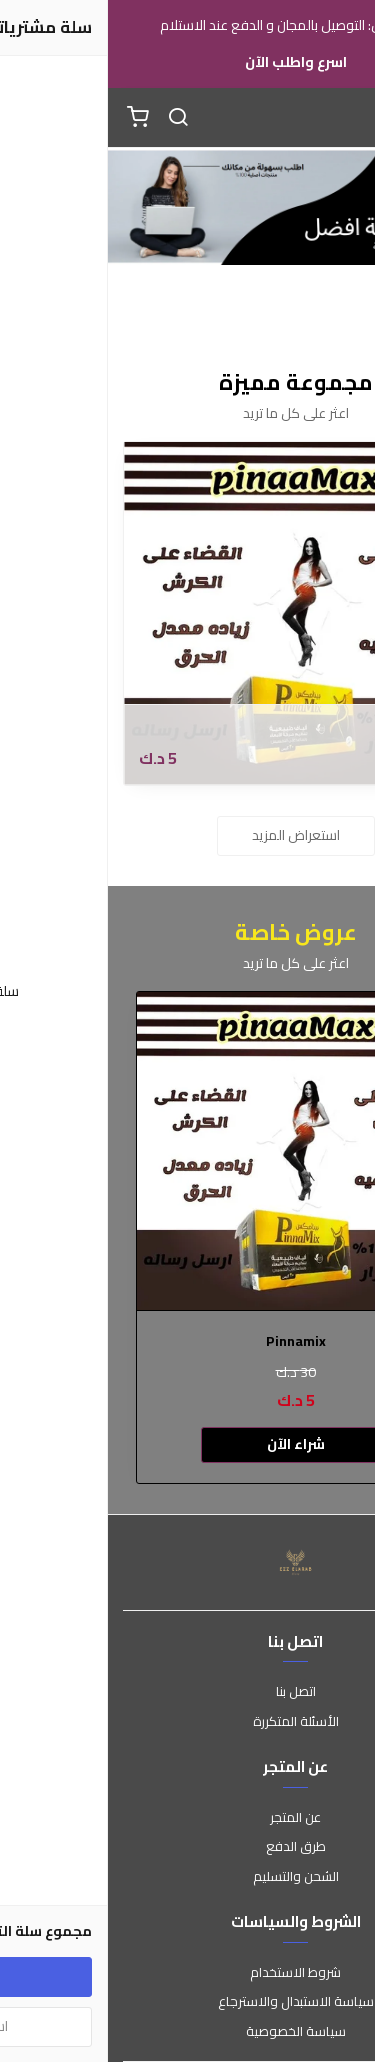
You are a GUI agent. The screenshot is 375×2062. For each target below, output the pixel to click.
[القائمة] (345, 118)
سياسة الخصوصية (188, 2032)
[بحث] (70, 118)
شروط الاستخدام (187, 1973)
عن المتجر (187, 1818)
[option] (188, 1237)
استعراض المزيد (188, 835)
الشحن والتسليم (188, 1877)
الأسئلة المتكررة (188, 1722)
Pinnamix (314, 730)
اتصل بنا (188, 1692)
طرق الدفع (188, 1847)
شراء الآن (188, 1444)
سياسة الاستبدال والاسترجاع (188, 2002)
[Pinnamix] (187, 613)
